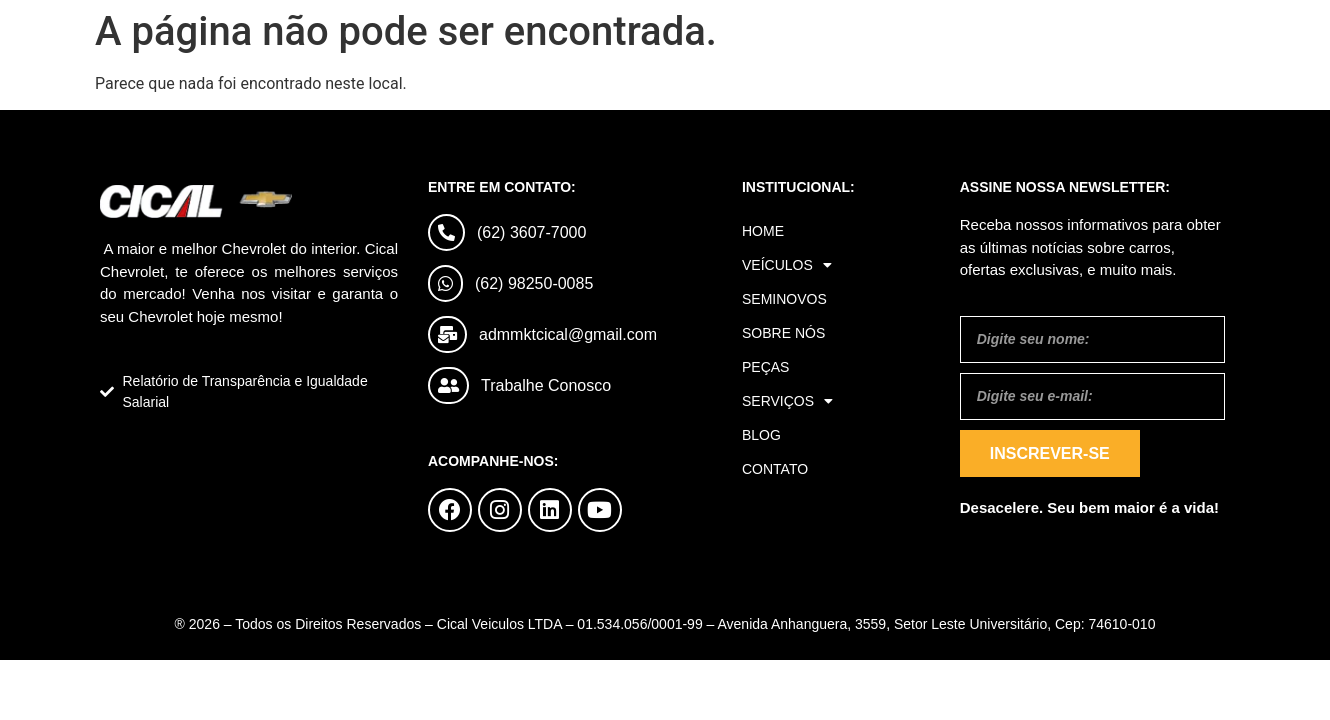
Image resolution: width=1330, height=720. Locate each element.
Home (763, 231)
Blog (761, 435)
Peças (765, 367)
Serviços (787, 401)
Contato (775, 469)
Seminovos (784, 299)
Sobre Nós (783, 333)
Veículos (787, 265)
